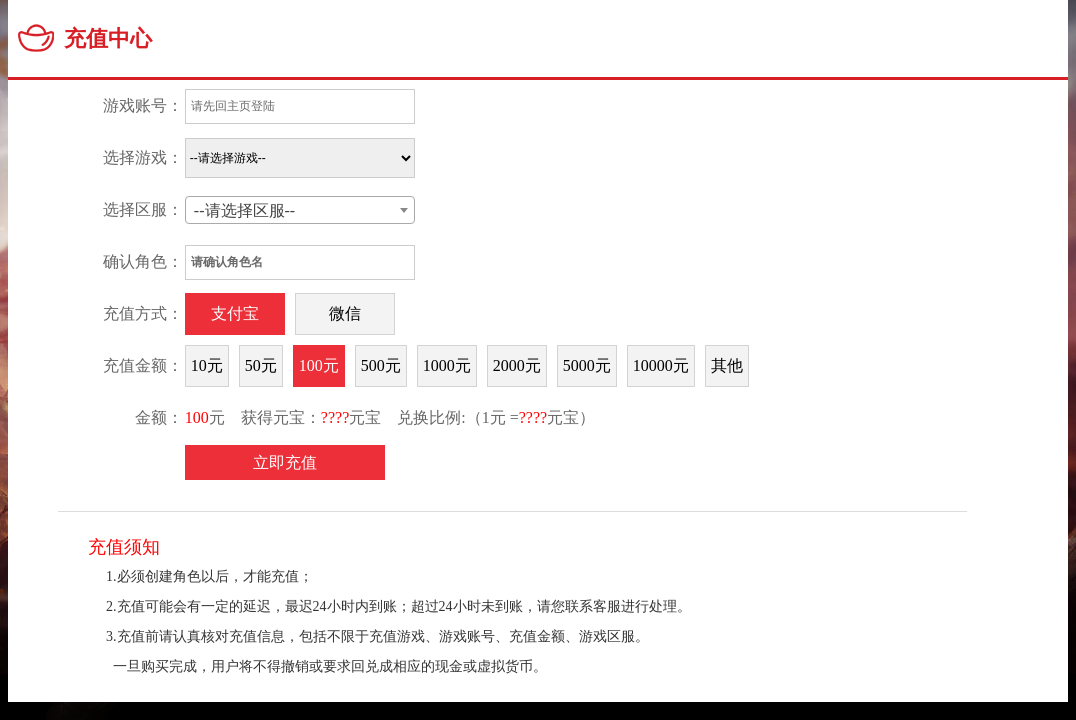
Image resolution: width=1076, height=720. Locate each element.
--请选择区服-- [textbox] (244, 210)
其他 (727, 365)
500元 (381, 365)
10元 (207, 365)
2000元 (517, 365)
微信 (345, 313)
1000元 (447, 365)
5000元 (587, 365)
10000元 (661, 365)
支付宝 (235, 313)
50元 (261, 365)
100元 (319, 365)
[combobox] (300, 210)
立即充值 (285, 462)
